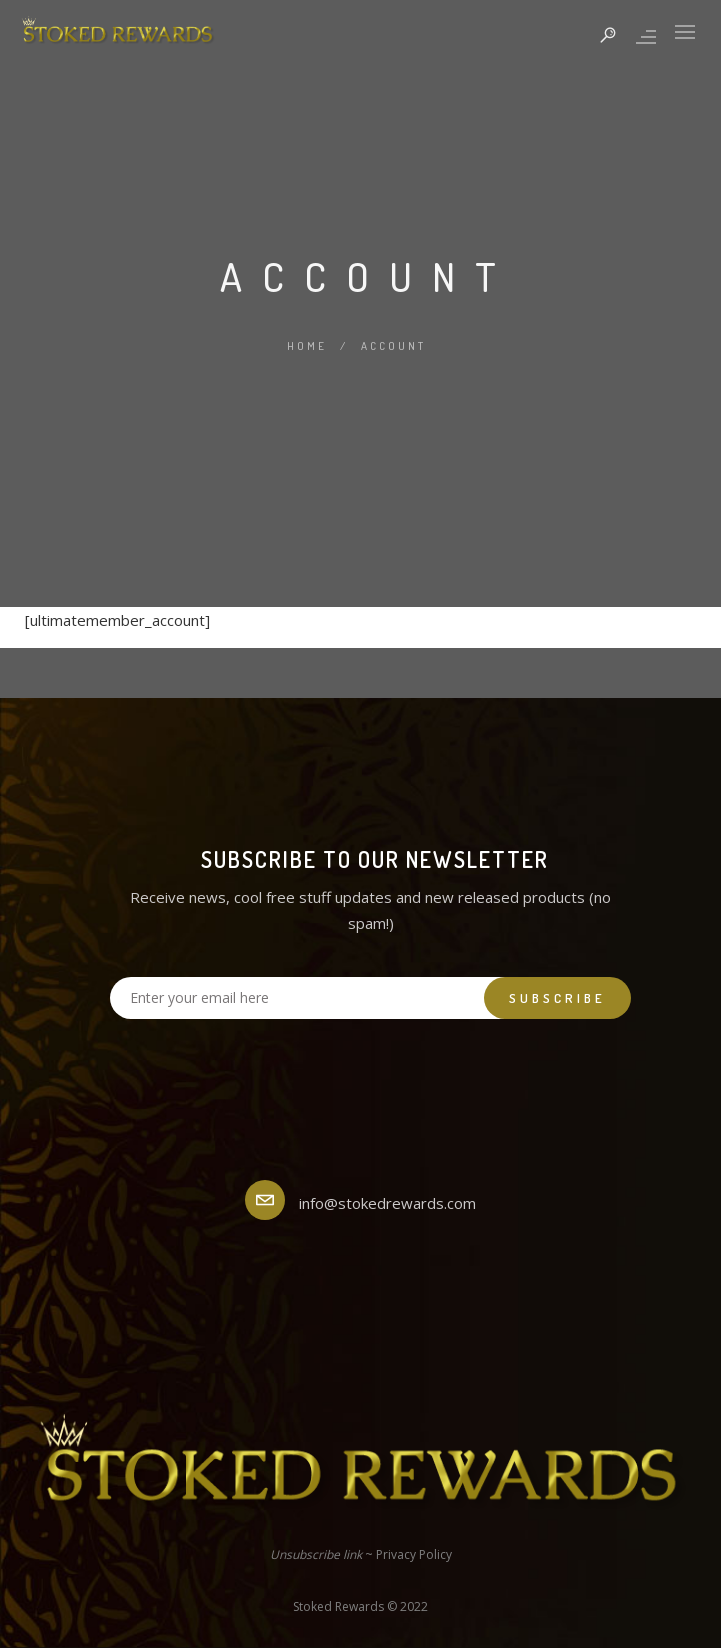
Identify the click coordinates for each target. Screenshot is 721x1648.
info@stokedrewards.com (387, 1203)
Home (307, 346)
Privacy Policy (414, 1554)
